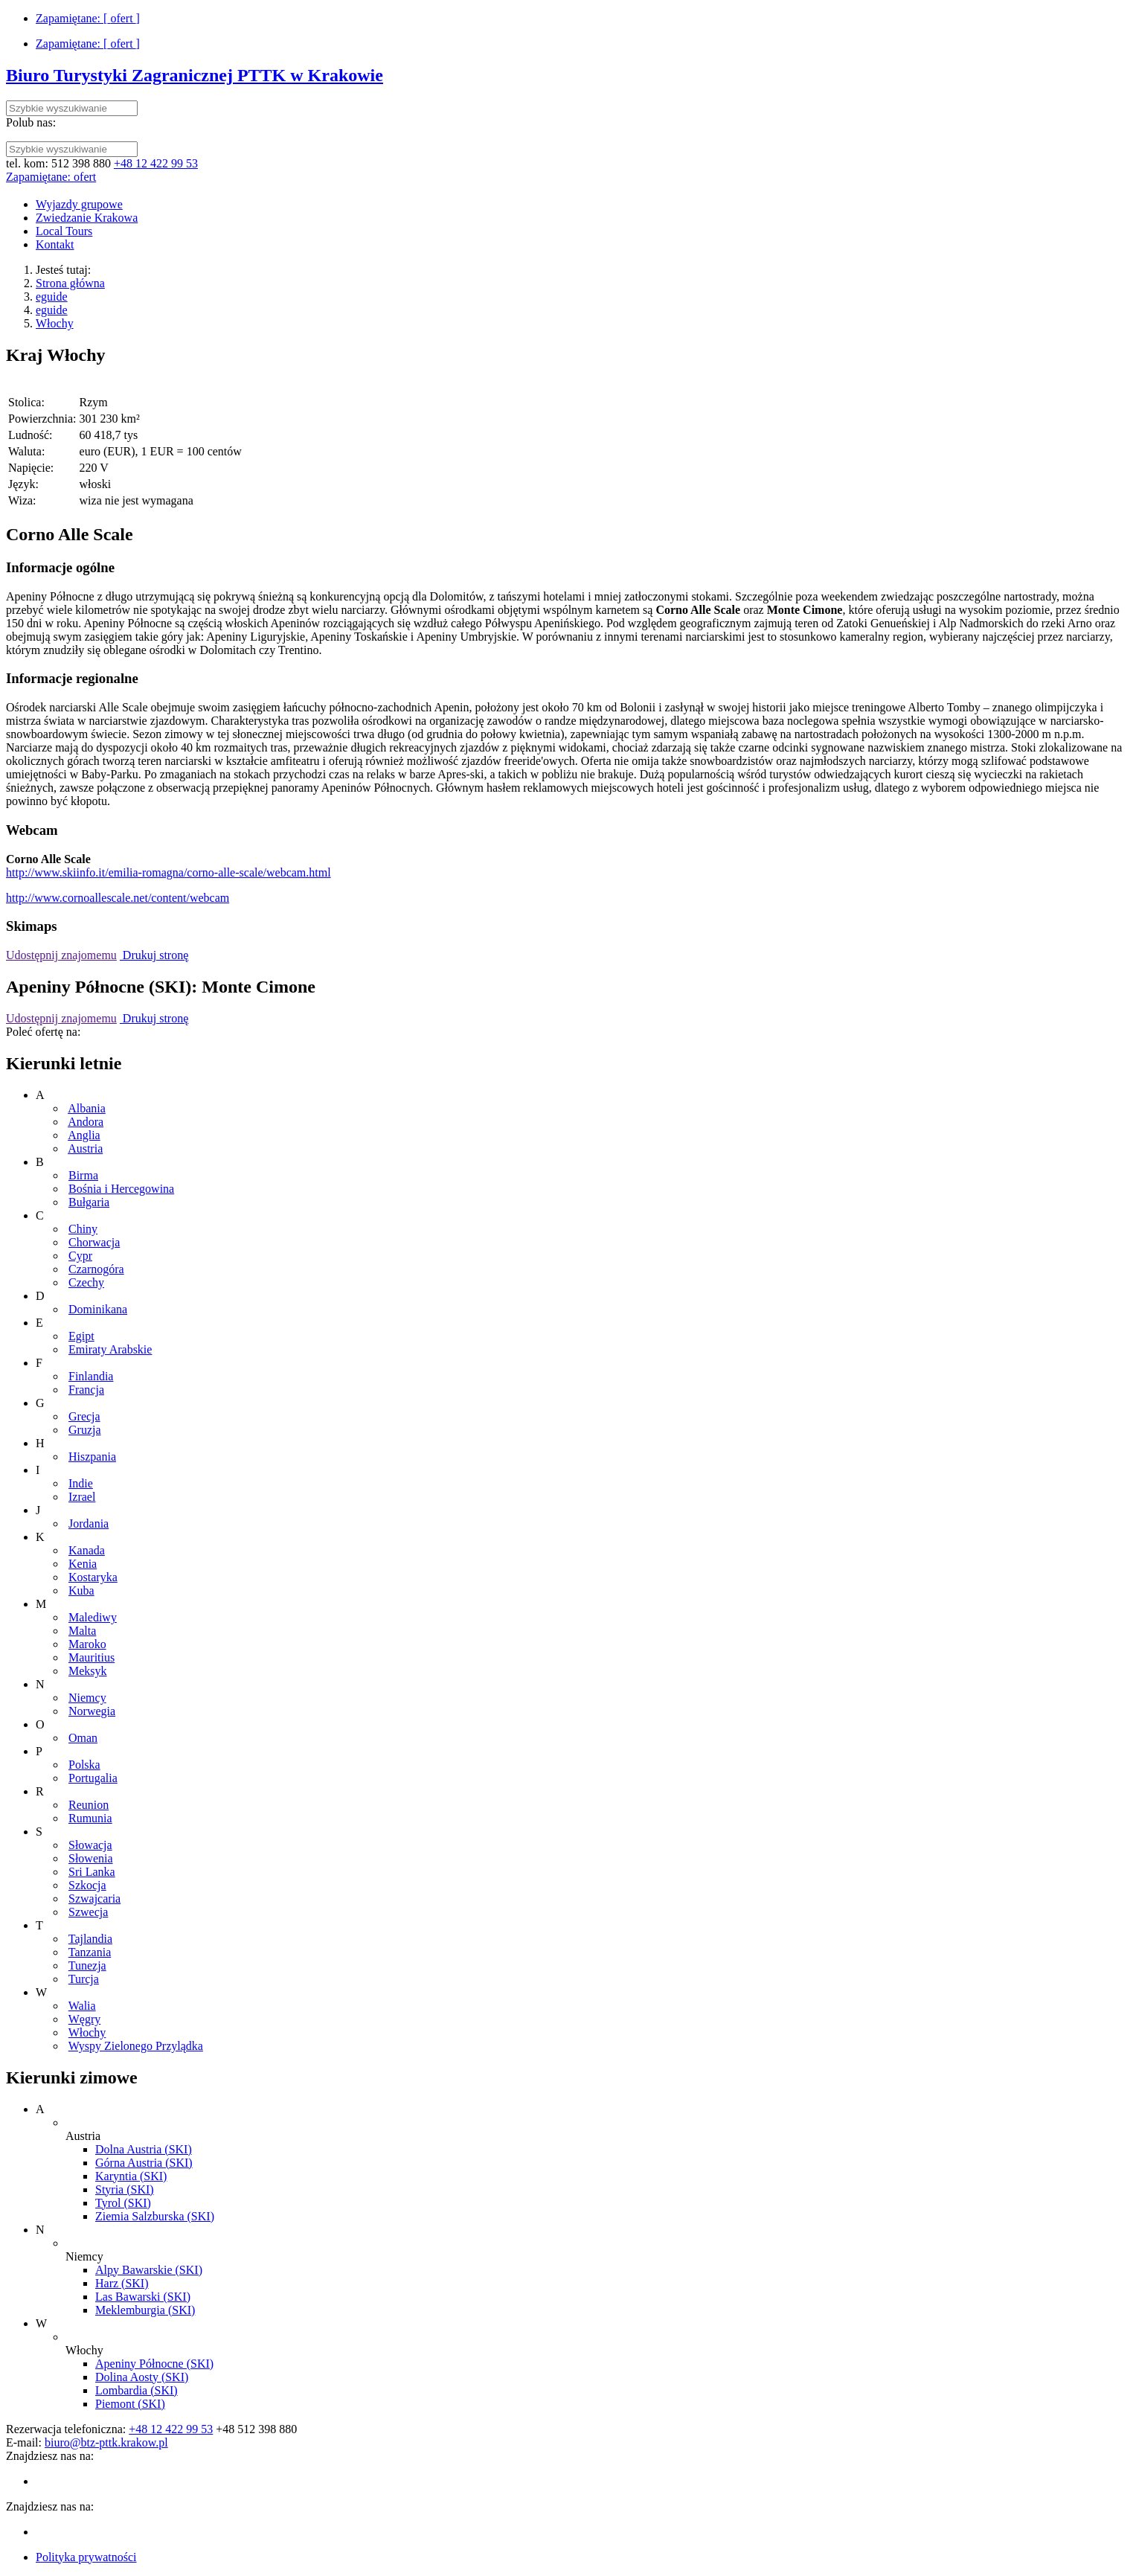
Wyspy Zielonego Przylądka (135, 2046)
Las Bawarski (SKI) (142, 2296)
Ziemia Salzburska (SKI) (154, 2216)
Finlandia (90, 1376)
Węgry (84, 2019)
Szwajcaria (94, 1898)
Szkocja (87, 1885)
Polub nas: (31, 122)
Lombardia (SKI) (136, 2390)
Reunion (88, 1804)
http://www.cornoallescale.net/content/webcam (117, 897)
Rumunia (90, 1818)
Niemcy (87, 1697)
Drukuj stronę (154, 955)
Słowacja (90, 1845)
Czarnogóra (96, 1269)
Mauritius (91, 1657)
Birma (83, 1175)
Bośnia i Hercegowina (121, 1188)
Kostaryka (93, 1577)
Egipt (81, 1336)
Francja (86, 1389)
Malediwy (92, 1617)
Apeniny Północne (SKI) (154, 2363)
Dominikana (97, 1309)
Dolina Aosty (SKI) (141, 2377)
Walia (82, 2005)
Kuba (81, 1590)
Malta (82, 1630)
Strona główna (70, 283)
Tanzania (90, 1952)
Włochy (55, 323)
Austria (85, 1148)
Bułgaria (88, 1202)
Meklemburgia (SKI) (145, 2310)
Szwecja (88, 1912)
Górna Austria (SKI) (144, 2162)
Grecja (84, 1416)
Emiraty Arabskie (110, 1349)
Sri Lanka (91, 1871)
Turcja (83, 1979)
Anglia (84, 1135)
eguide (52, 296)
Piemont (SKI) (130, 2403)
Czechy (86, 1282)
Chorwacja (94, 1242)
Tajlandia (90, 1938)
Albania (87, 1108)
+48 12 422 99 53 (156, 163)
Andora (85, 1121)
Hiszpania (92, 1456)
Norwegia (91, 1711)
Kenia (82, 1563)
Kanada (86, 1550)
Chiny (82, 1229)
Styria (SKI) (124, 2189)
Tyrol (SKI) (123, 2203)
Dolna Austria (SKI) (143, 2149)
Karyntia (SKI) (131, 2176)
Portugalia (93, 1778)
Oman (82, 1737)
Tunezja (87, 1965)
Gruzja (84, 1429)
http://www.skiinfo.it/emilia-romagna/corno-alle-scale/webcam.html (168, 872)
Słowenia (90, 1858)
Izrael (81, 1496)
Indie (80, 1483)
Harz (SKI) (122, 2283)
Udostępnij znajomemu (61, 955)
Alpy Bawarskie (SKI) (148, 2269)
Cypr (80, 1255)
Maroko (87, 1644)
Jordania (88, 1523)
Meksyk (87, 1671)
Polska (84, 1764)
